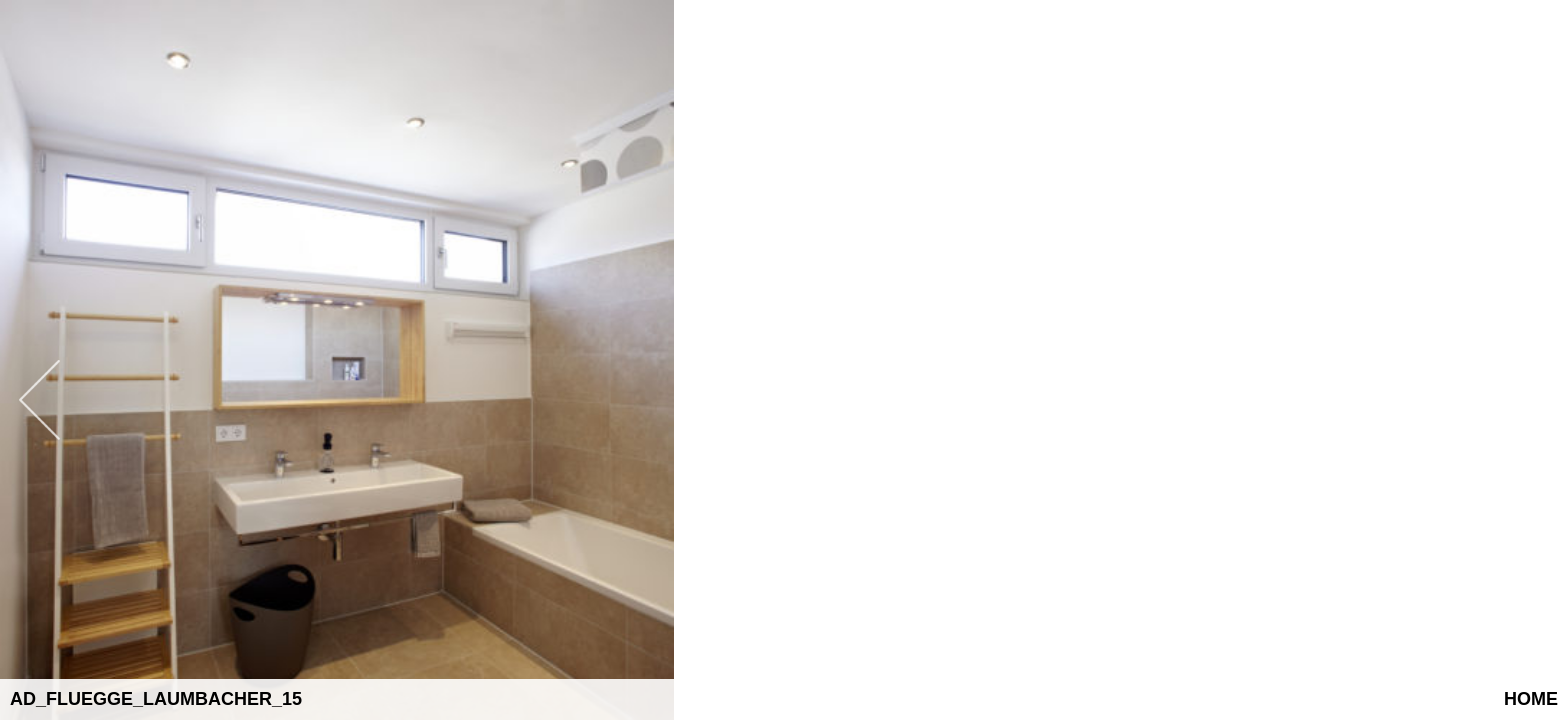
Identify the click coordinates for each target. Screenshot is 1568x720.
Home (1531, 699)
